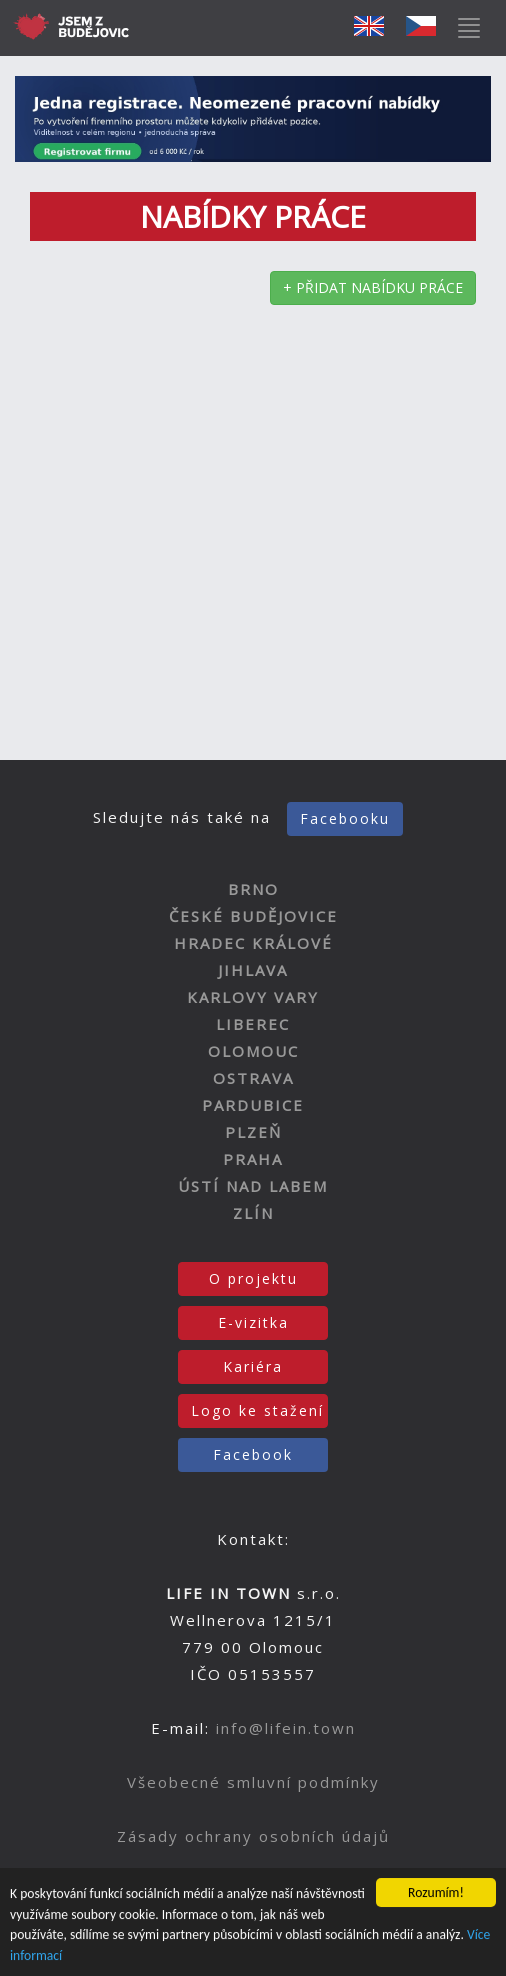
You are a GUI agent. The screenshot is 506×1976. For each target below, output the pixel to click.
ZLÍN (253, 1213)
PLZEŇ (253, 1132)
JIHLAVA (253, 970)
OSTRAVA (253, 1078)
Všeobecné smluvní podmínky (253, 1782)
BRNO (253, 889)
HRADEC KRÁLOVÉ (253, 943)
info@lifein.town (286, 1728)
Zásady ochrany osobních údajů (253, 1836)
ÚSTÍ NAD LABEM (253, 1186)
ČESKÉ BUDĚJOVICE (253, 916)
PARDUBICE (253, 1105)
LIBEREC (253, 1024)
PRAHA (253, 1159)
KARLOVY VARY (253, 997)
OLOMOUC (253, 1051)
